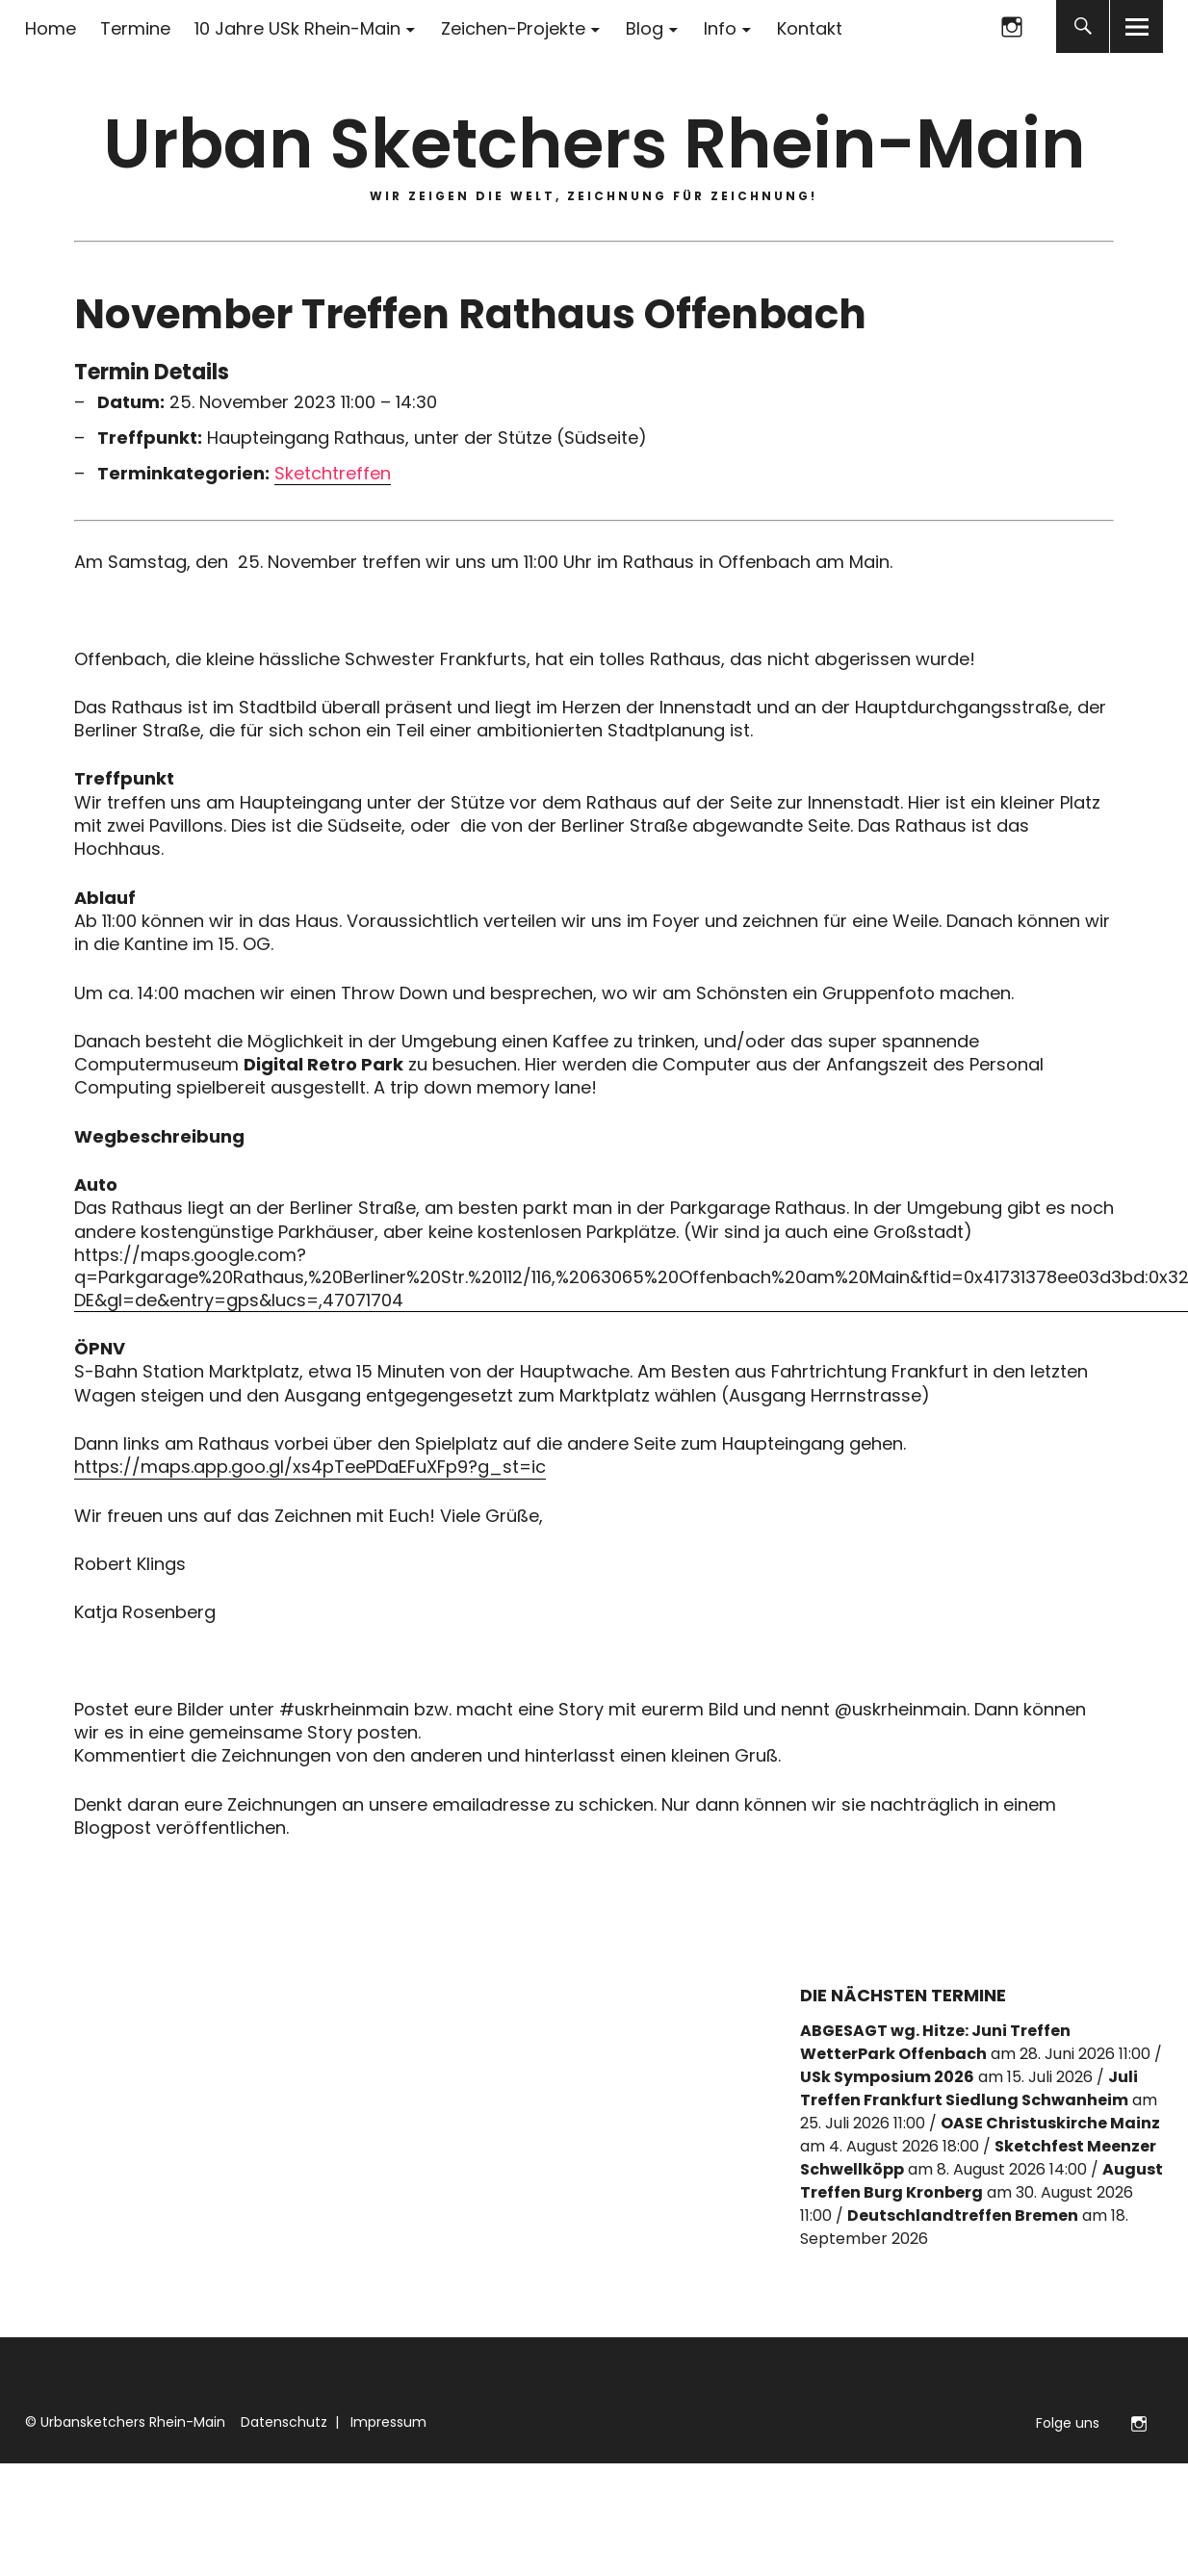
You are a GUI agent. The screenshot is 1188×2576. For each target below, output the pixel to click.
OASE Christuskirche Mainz (1050, 2123)
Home (50, 28)
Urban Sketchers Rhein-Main (594, 144)
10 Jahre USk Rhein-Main (297, 28)
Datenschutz (282, 2422)
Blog (644, 28)
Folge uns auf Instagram (1011, 26)
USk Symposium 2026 (887, 2077)
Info (720, 28)
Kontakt (809, 28)
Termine (135, 28)
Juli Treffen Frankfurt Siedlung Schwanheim (969, 2088)
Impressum (386, 2422)
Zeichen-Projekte (513, 28)
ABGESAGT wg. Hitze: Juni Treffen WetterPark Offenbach (935, 2042)
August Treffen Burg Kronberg (981, 2180)
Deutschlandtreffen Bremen (962, 2215)
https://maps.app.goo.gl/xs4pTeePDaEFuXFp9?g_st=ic (310, 1467)
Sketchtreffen (332, 473)
